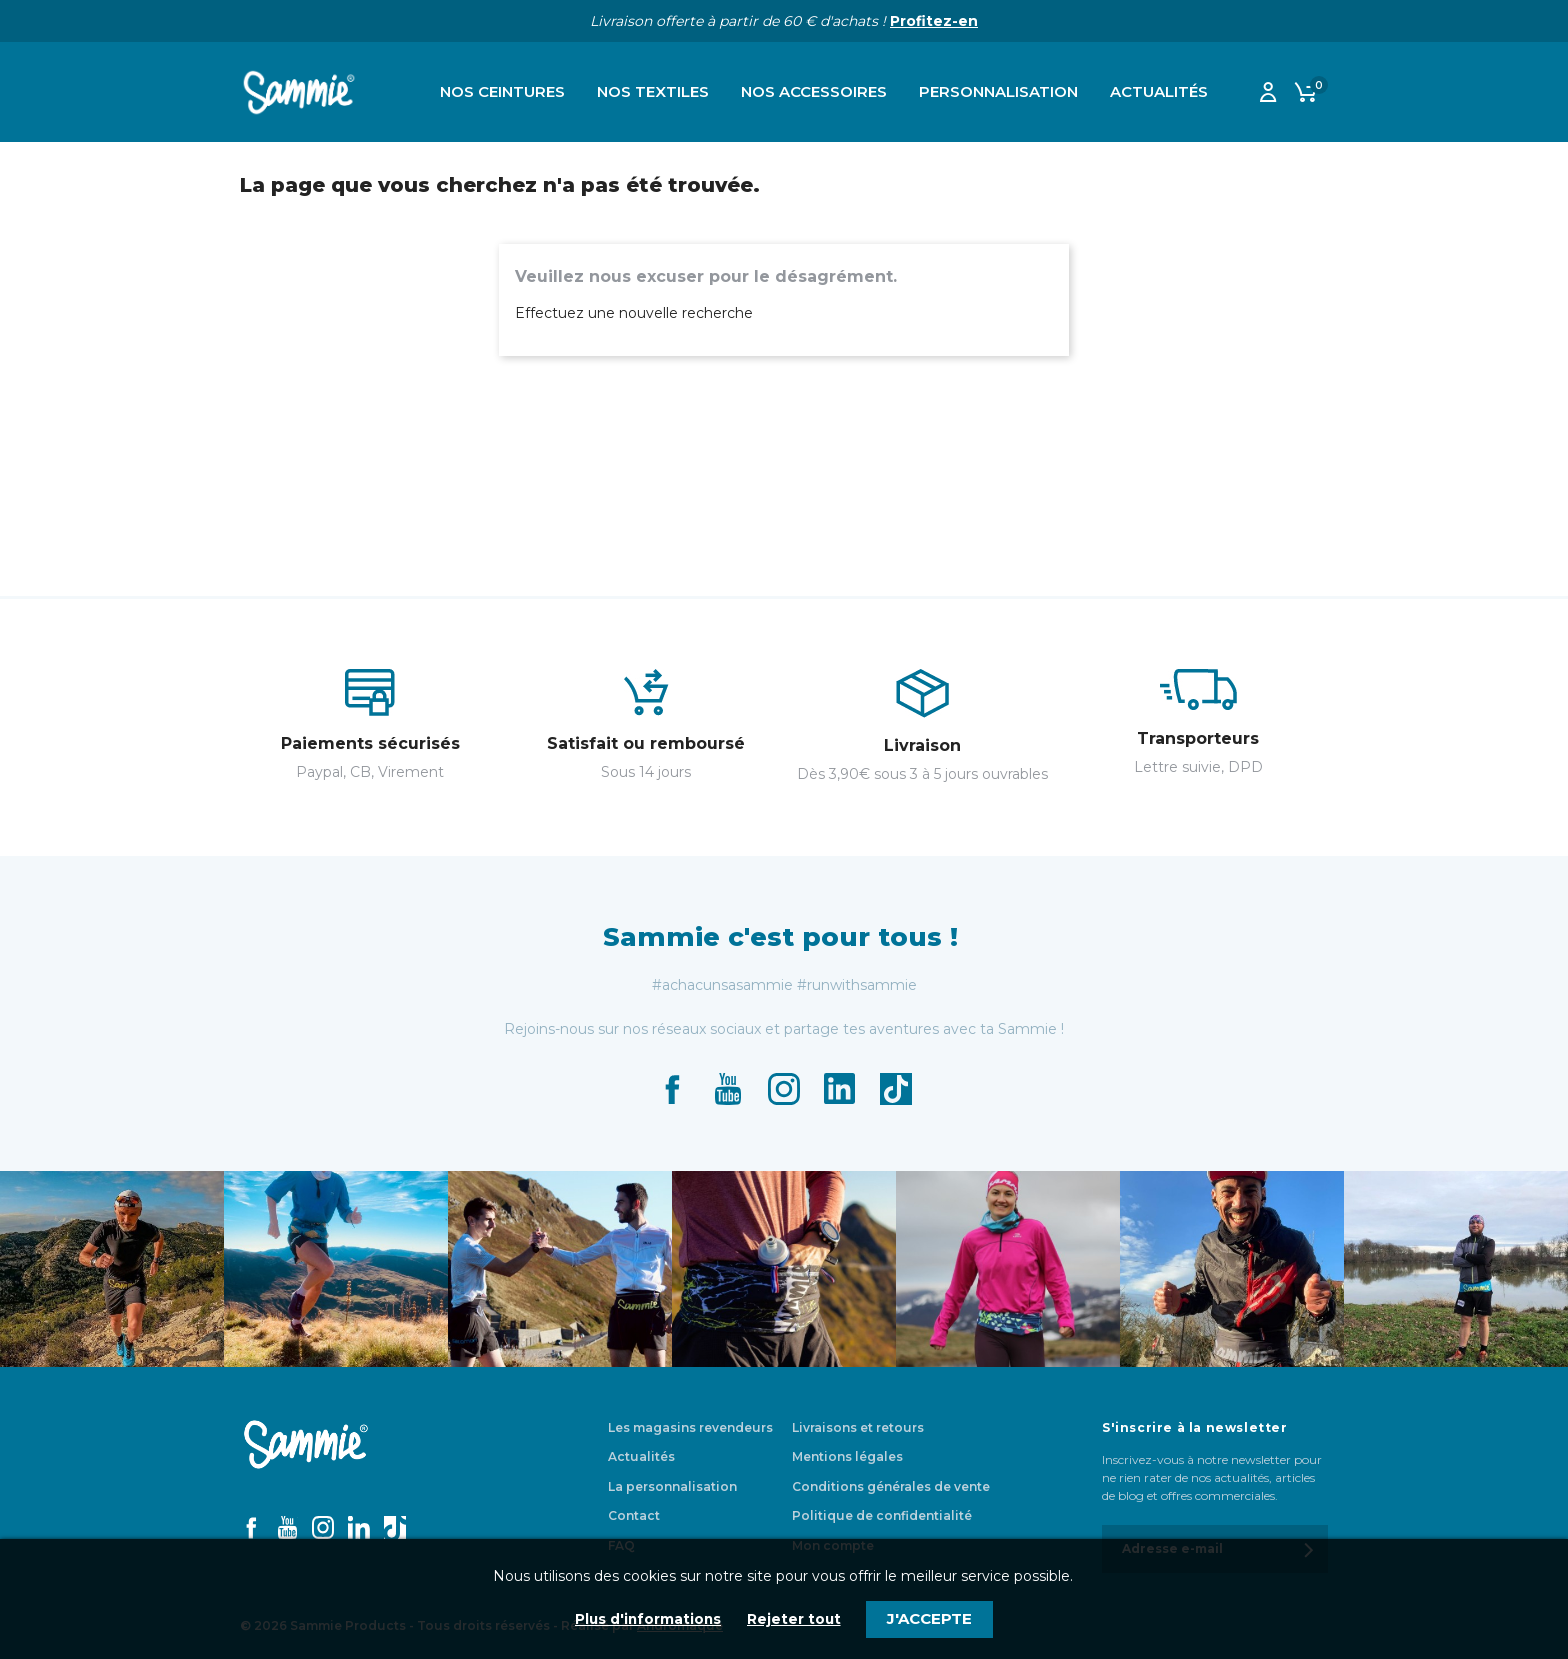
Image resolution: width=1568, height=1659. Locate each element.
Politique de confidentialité (882, 1515)
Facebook (672, 1089)
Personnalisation (998, 91)
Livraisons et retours (858, 1427)
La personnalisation (672, 1486)
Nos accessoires (814, 91)
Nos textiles (653, 91)
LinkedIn (840, 1089)
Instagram (784, 1089)
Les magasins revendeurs (690, 1427)
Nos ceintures (502, 91)
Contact (634, 1515)
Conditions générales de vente (891, 1486)
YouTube (728, 1089)
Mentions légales (847, 1456)
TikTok (896, 1089)
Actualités (1159, 91)
